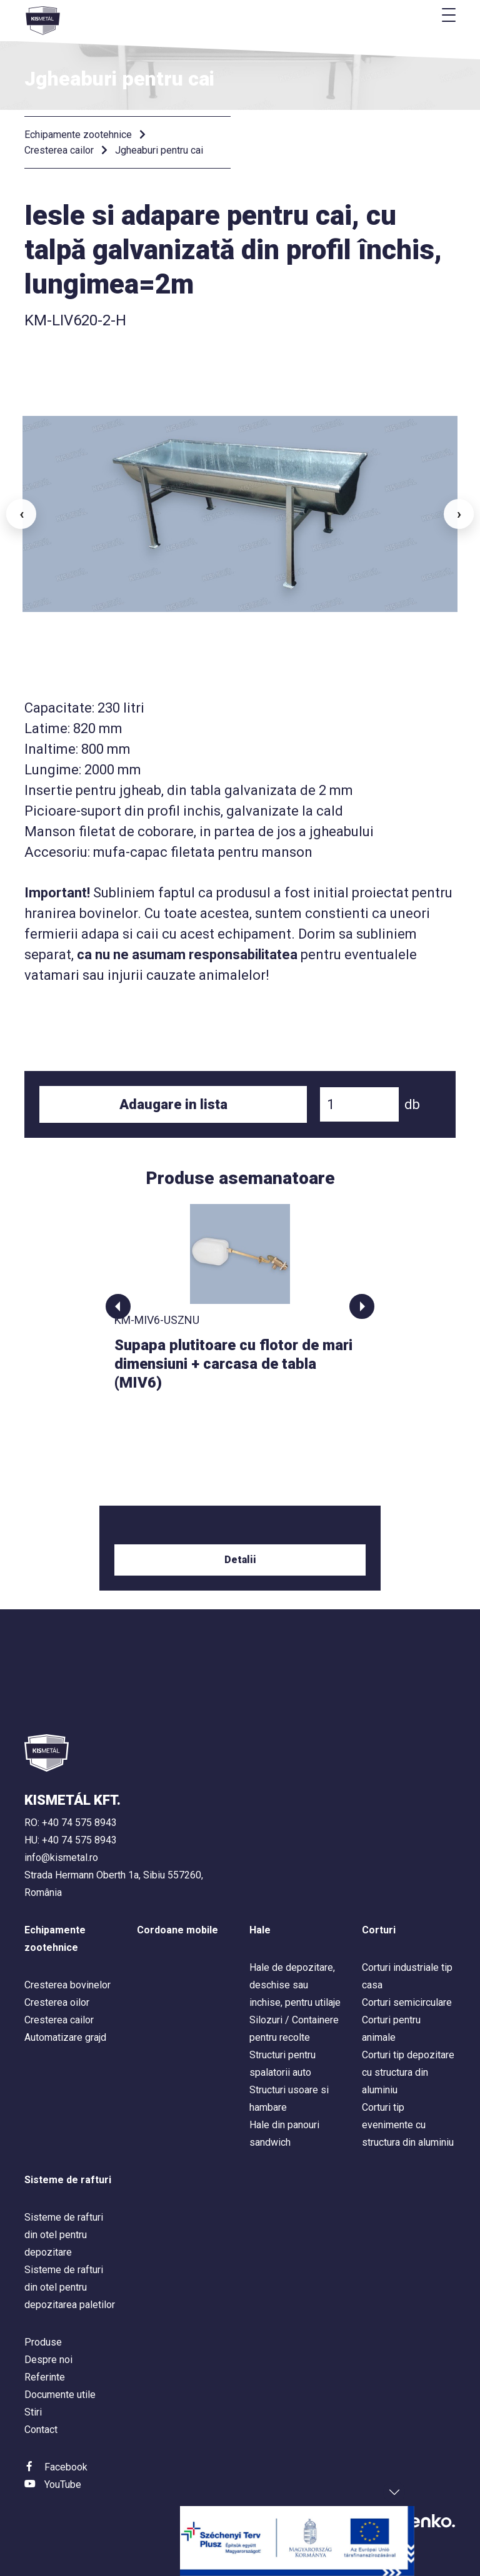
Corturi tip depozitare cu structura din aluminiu (408, 2072)
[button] (118, 1306)
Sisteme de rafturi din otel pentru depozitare (63, 2234)
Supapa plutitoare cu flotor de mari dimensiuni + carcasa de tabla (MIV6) (233, 1363)
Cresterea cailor (59, 150)
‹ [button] (21, 514)
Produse (43, 2342)
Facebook (66, 2467)
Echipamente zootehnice (78, 135)
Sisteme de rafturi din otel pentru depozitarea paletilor (69, 2287)
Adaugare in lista (173, 1104)
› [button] (459, 514)
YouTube (62, 2484)
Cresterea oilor (56, 2002)
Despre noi (48, 2360)
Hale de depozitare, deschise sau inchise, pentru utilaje (295, 1985)
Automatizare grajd (65, 2037)
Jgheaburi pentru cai (159, 150)
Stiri (33, 2412)
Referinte (44, 2377)
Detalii (240, 1560)
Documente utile (60, 2395)
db (412, 1104)
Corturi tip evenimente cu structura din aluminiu (408, 2124)
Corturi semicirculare (407, 2002)
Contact (41, 2429)
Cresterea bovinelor (67, 1985)
